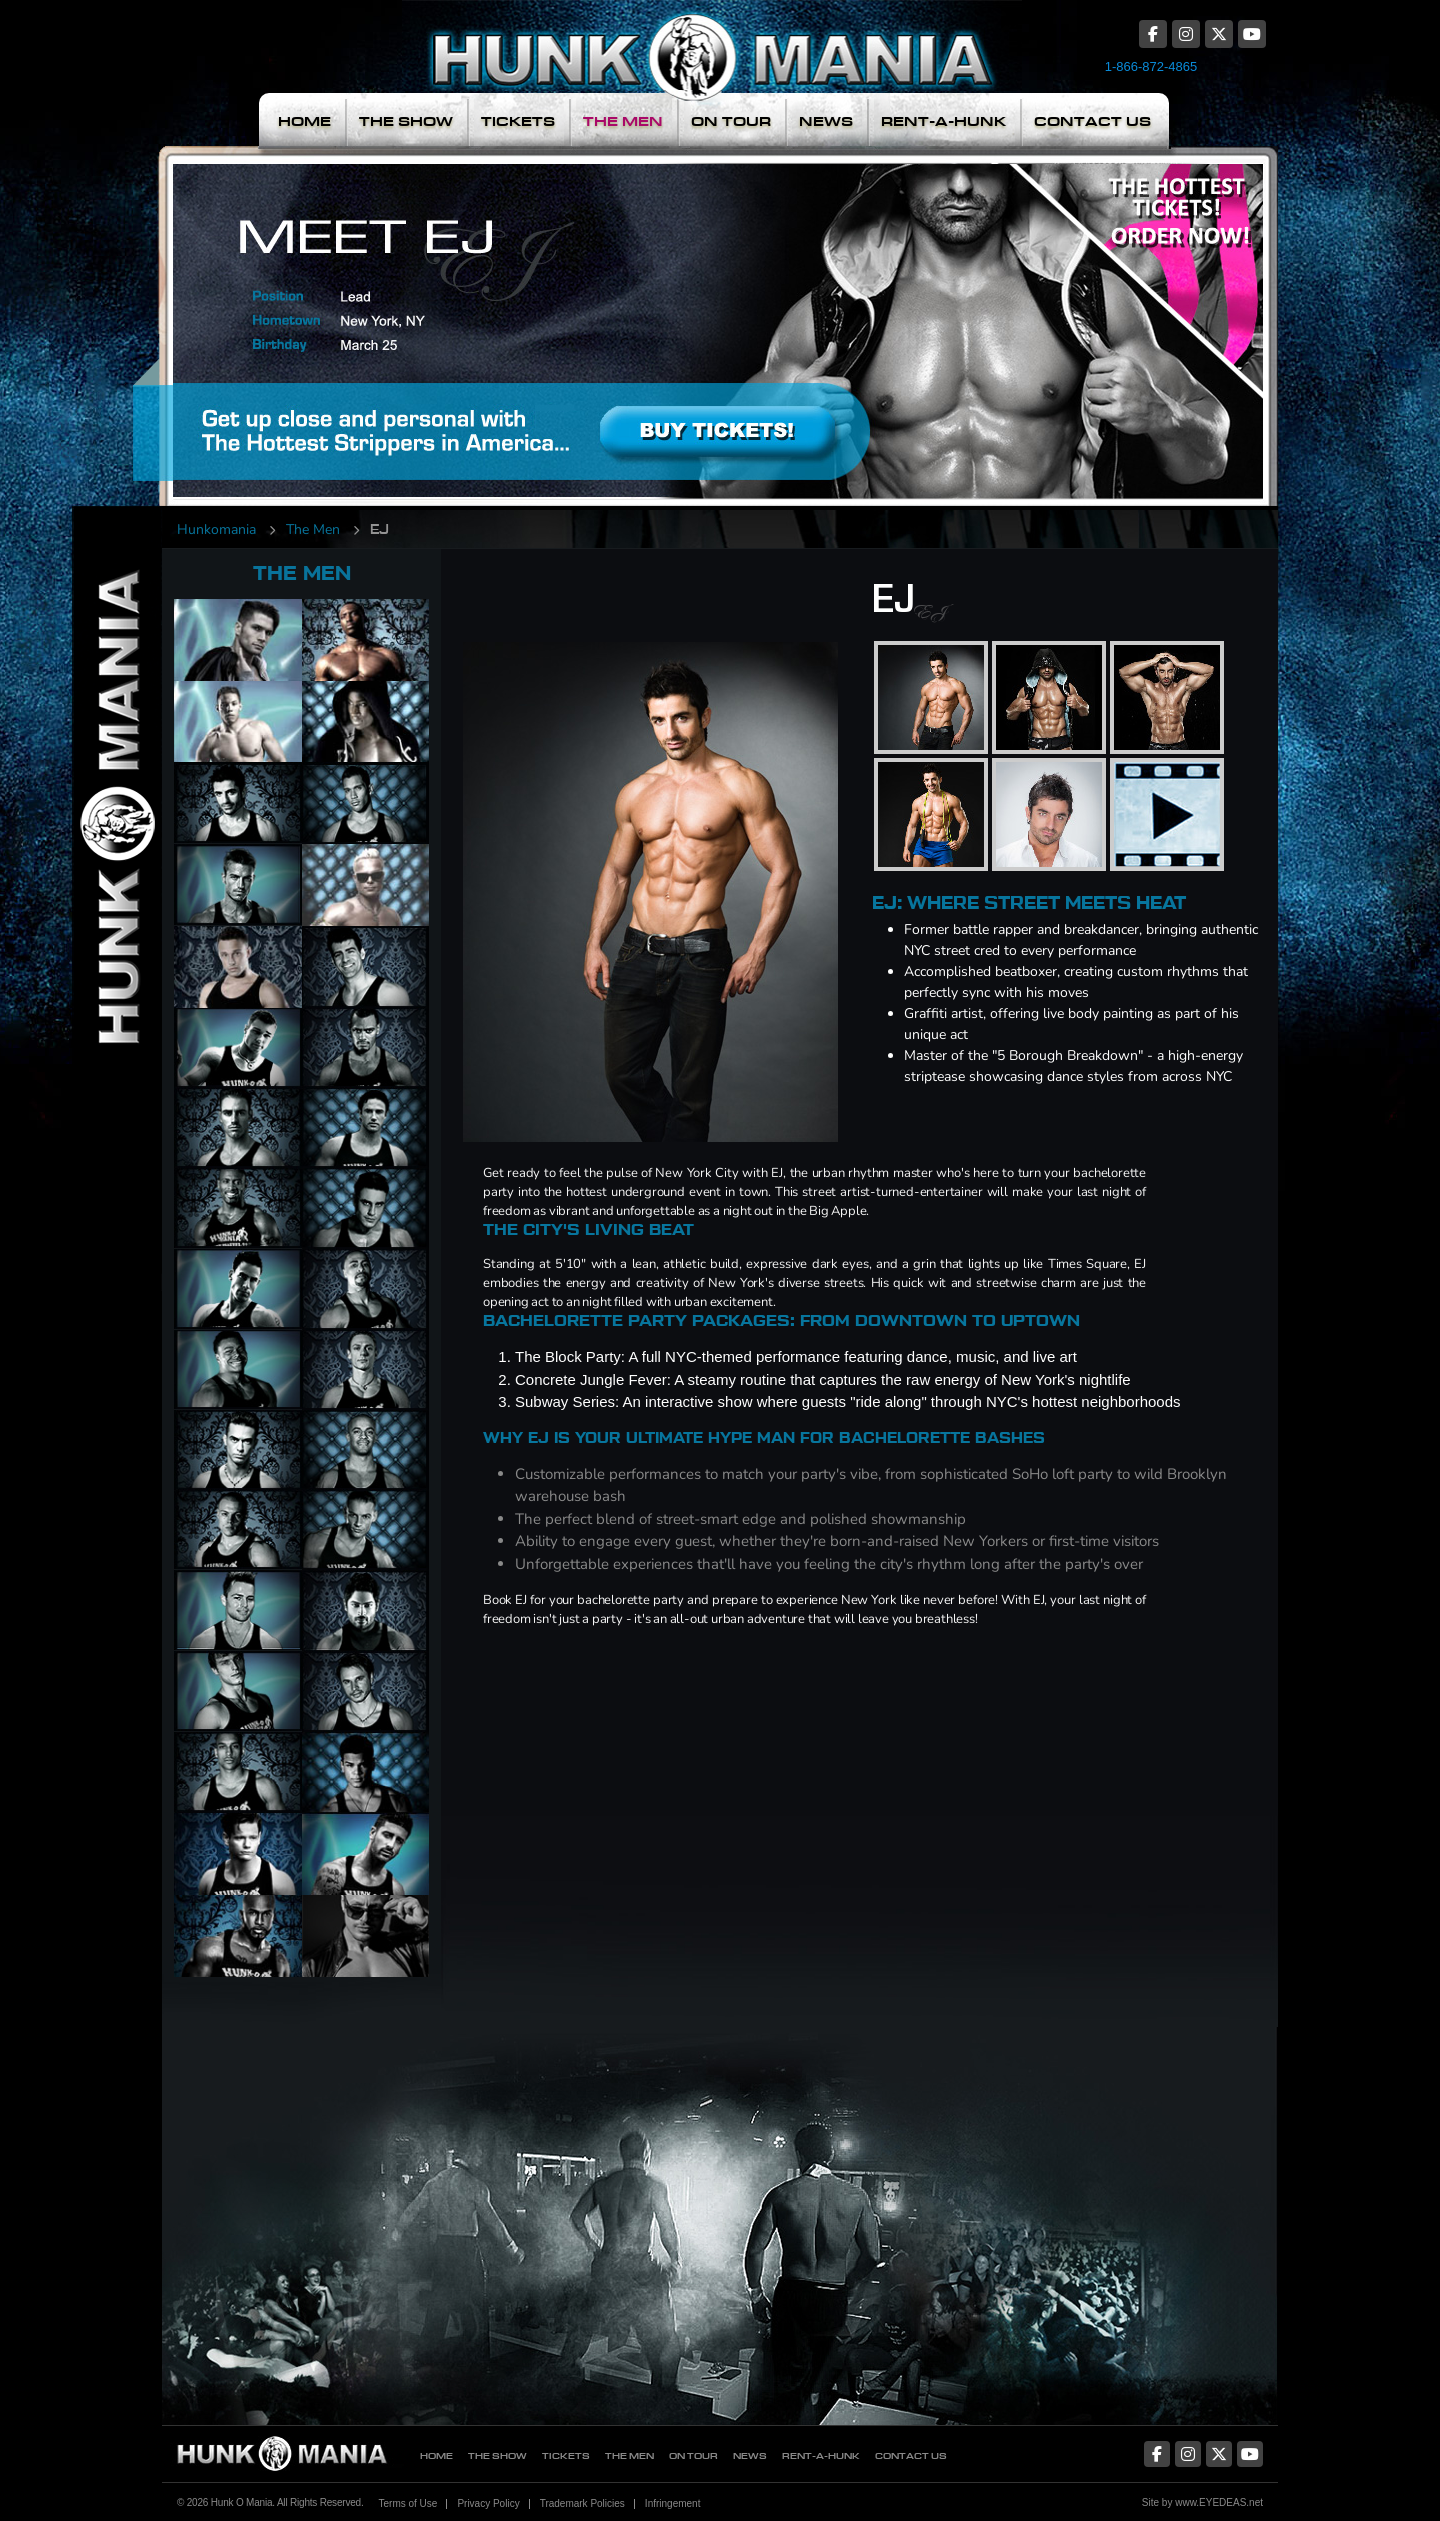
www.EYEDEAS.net (1219, 2502)
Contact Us (1092, 121)
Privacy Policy (488, 2503)
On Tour (731, 121)
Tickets (518, 121)
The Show (406, 121)
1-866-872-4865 (1151, 66)
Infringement (673, 2503)
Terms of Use (407, 2503)
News (826, 121)
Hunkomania (216, 529)
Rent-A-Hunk (943, 121)
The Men (623, 121)
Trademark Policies (582, 2503)
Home (304, 121)
